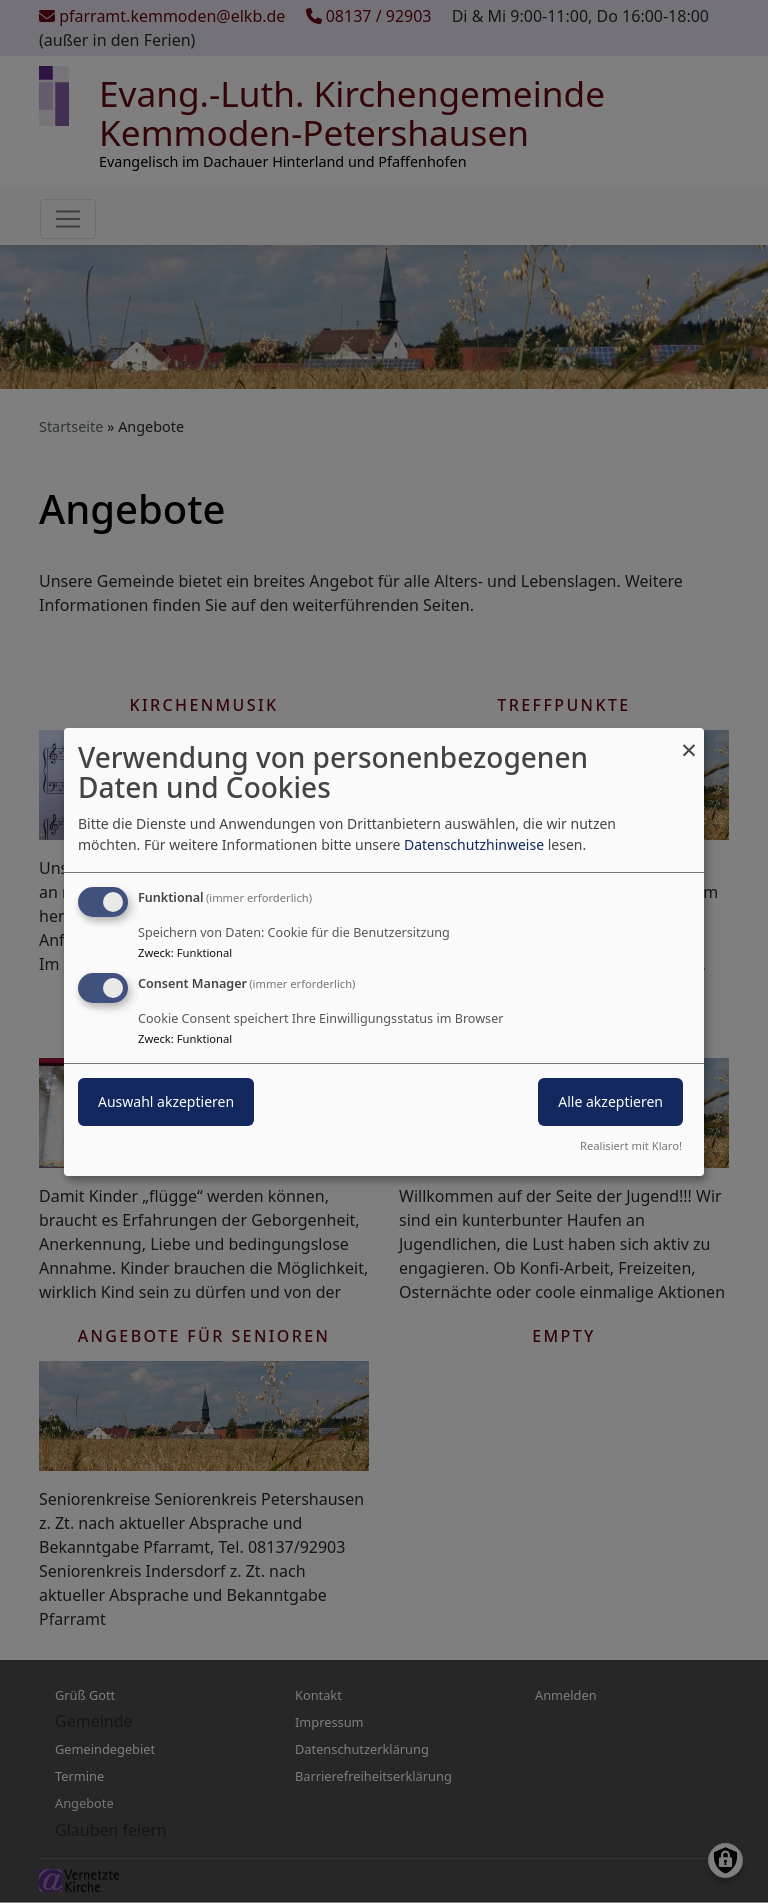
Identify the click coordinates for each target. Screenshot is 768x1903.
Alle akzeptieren (610, 1101)
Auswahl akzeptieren (166, 1101)
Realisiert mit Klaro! (631, 1145)
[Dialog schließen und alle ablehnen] (689, 739)
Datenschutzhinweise (474, 844)
